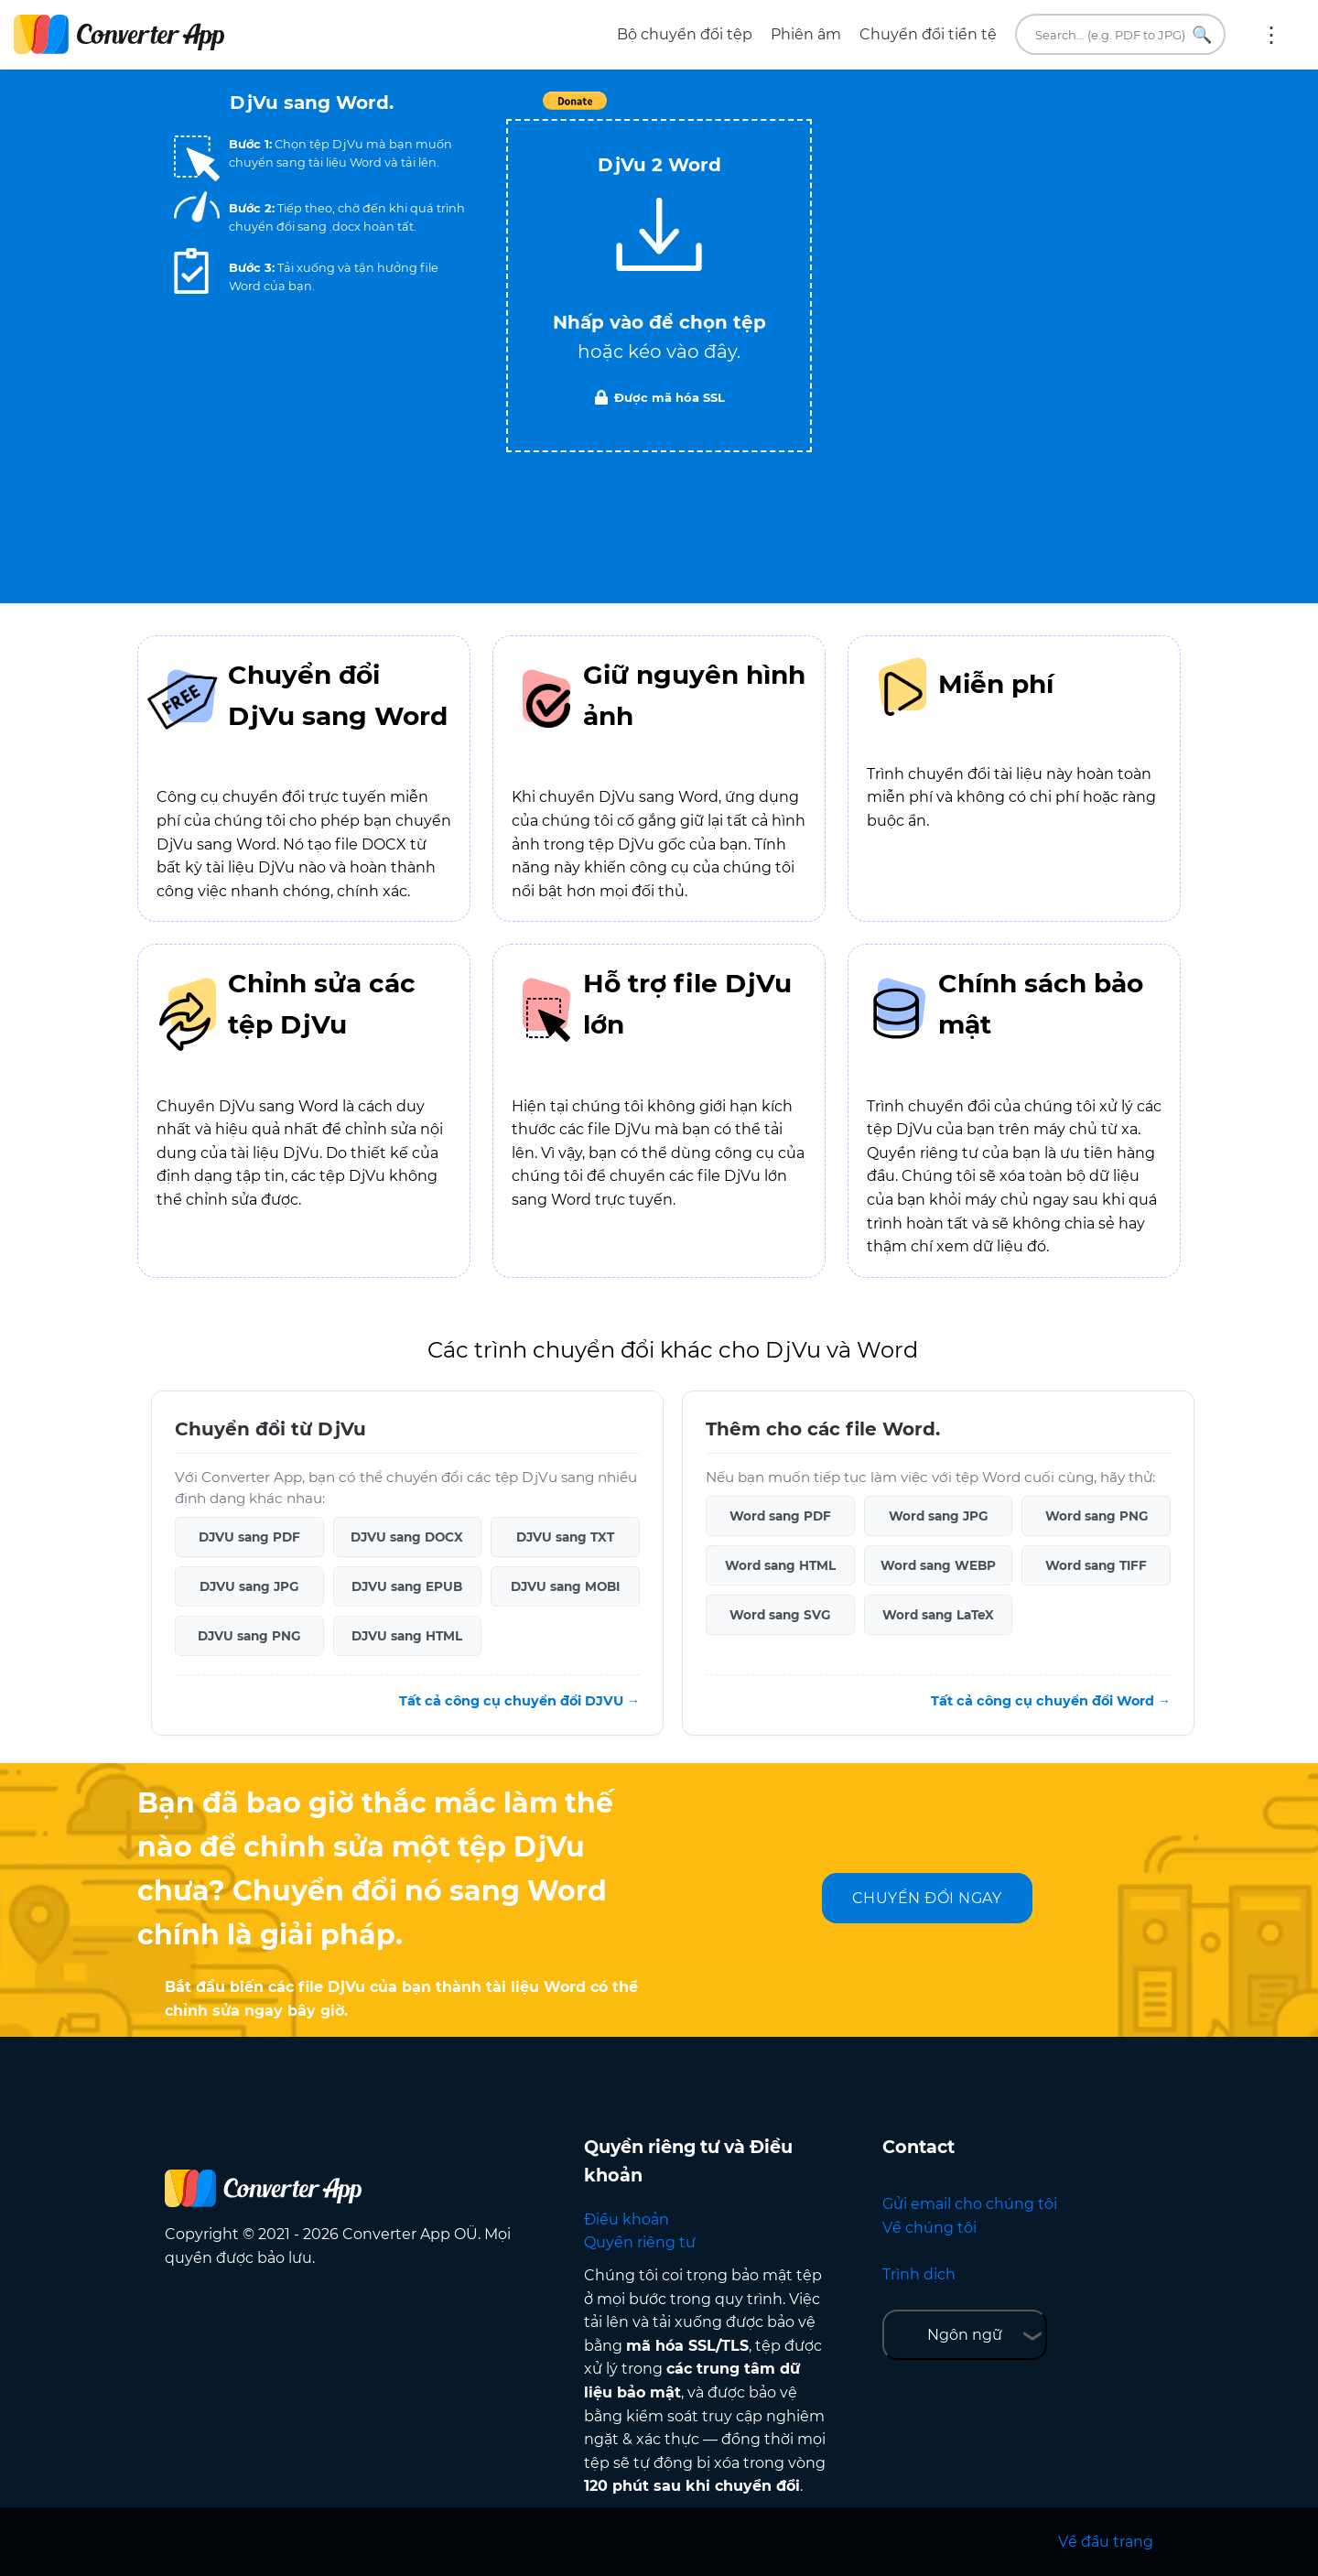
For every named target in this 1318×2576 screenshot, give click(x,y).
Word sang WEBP (938, 1565)
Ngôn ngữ (964, 2334)
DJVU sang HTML (406, 1636)
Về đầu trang (1105, 2541)
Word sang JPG (938, 1516)
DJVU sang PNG (249, 1636)
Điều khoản (626, 2219)
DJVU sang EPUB (406, 1586)
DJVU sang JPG (249, 1586)
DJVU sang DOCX (407, 1537)
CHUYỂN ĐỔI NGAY (927, 1898)
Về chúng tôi (929, 2227)
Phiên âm (806, 34)
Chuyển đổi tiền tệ (928, 34)
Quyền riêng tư (640, 2242)
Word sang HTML (780, 1565)
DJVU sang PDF (249, 1537)
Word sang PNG (1096, 1516)
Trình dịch (919, 2274)
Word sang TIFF (1096, 1565)
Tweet (764, 110)
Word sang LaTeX (938, 1614)
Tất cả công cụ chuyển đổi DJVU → (519, 1701)
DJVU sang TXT (565, 1537)
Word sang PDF (780, 1516)
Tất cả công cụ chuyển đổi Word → (1051, 1701)
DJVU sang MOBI (565, 1586)
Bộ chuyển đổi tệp (684, 34)
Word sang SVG (779, 1614)
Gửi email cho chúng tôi (969, 2204)
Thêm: (1271, 34)
